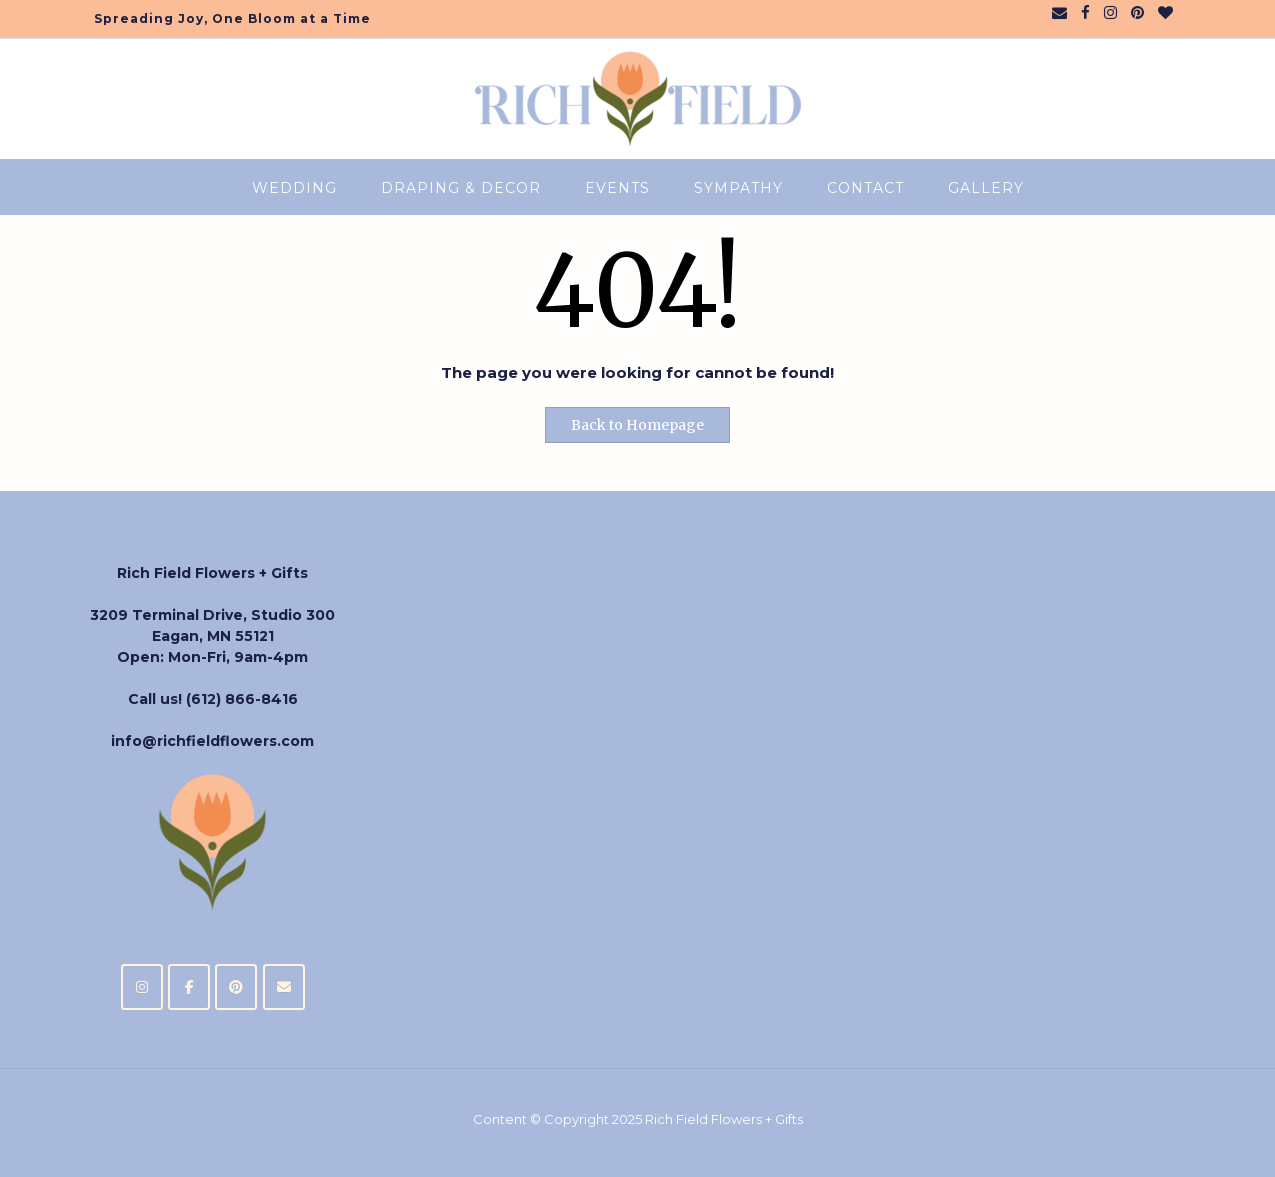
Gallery (986, 188)
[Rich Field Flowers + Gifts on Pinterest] (236, 987)
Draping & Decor (461, 188)
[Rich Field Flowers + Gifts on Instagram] (142, 987)
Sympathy (738, 188)
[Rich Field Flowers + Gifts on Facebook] (189, 987)
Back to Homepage (637, 425)
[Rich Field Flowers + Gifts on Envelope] (284, 987)
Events (617, 188)
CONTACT (865, 188)
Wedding (294, 188)
